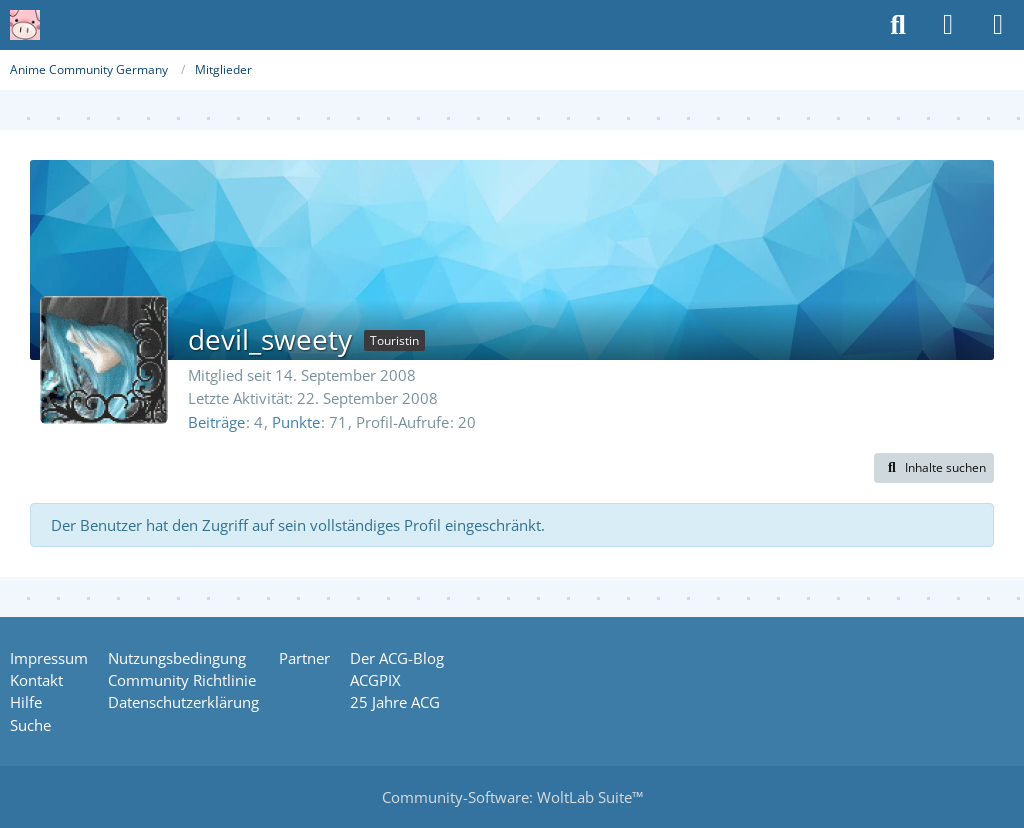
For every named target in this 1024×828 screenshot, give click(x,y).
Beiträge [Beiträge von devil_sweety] (216, 422)
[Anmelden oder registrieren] (948, 25)
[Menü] (998, 25)
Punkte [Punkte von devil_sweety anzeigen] (296, 422)
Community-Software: (512, 797)
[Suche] (898, 25)
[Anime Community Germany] (25, 25)
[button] (934, 468)
